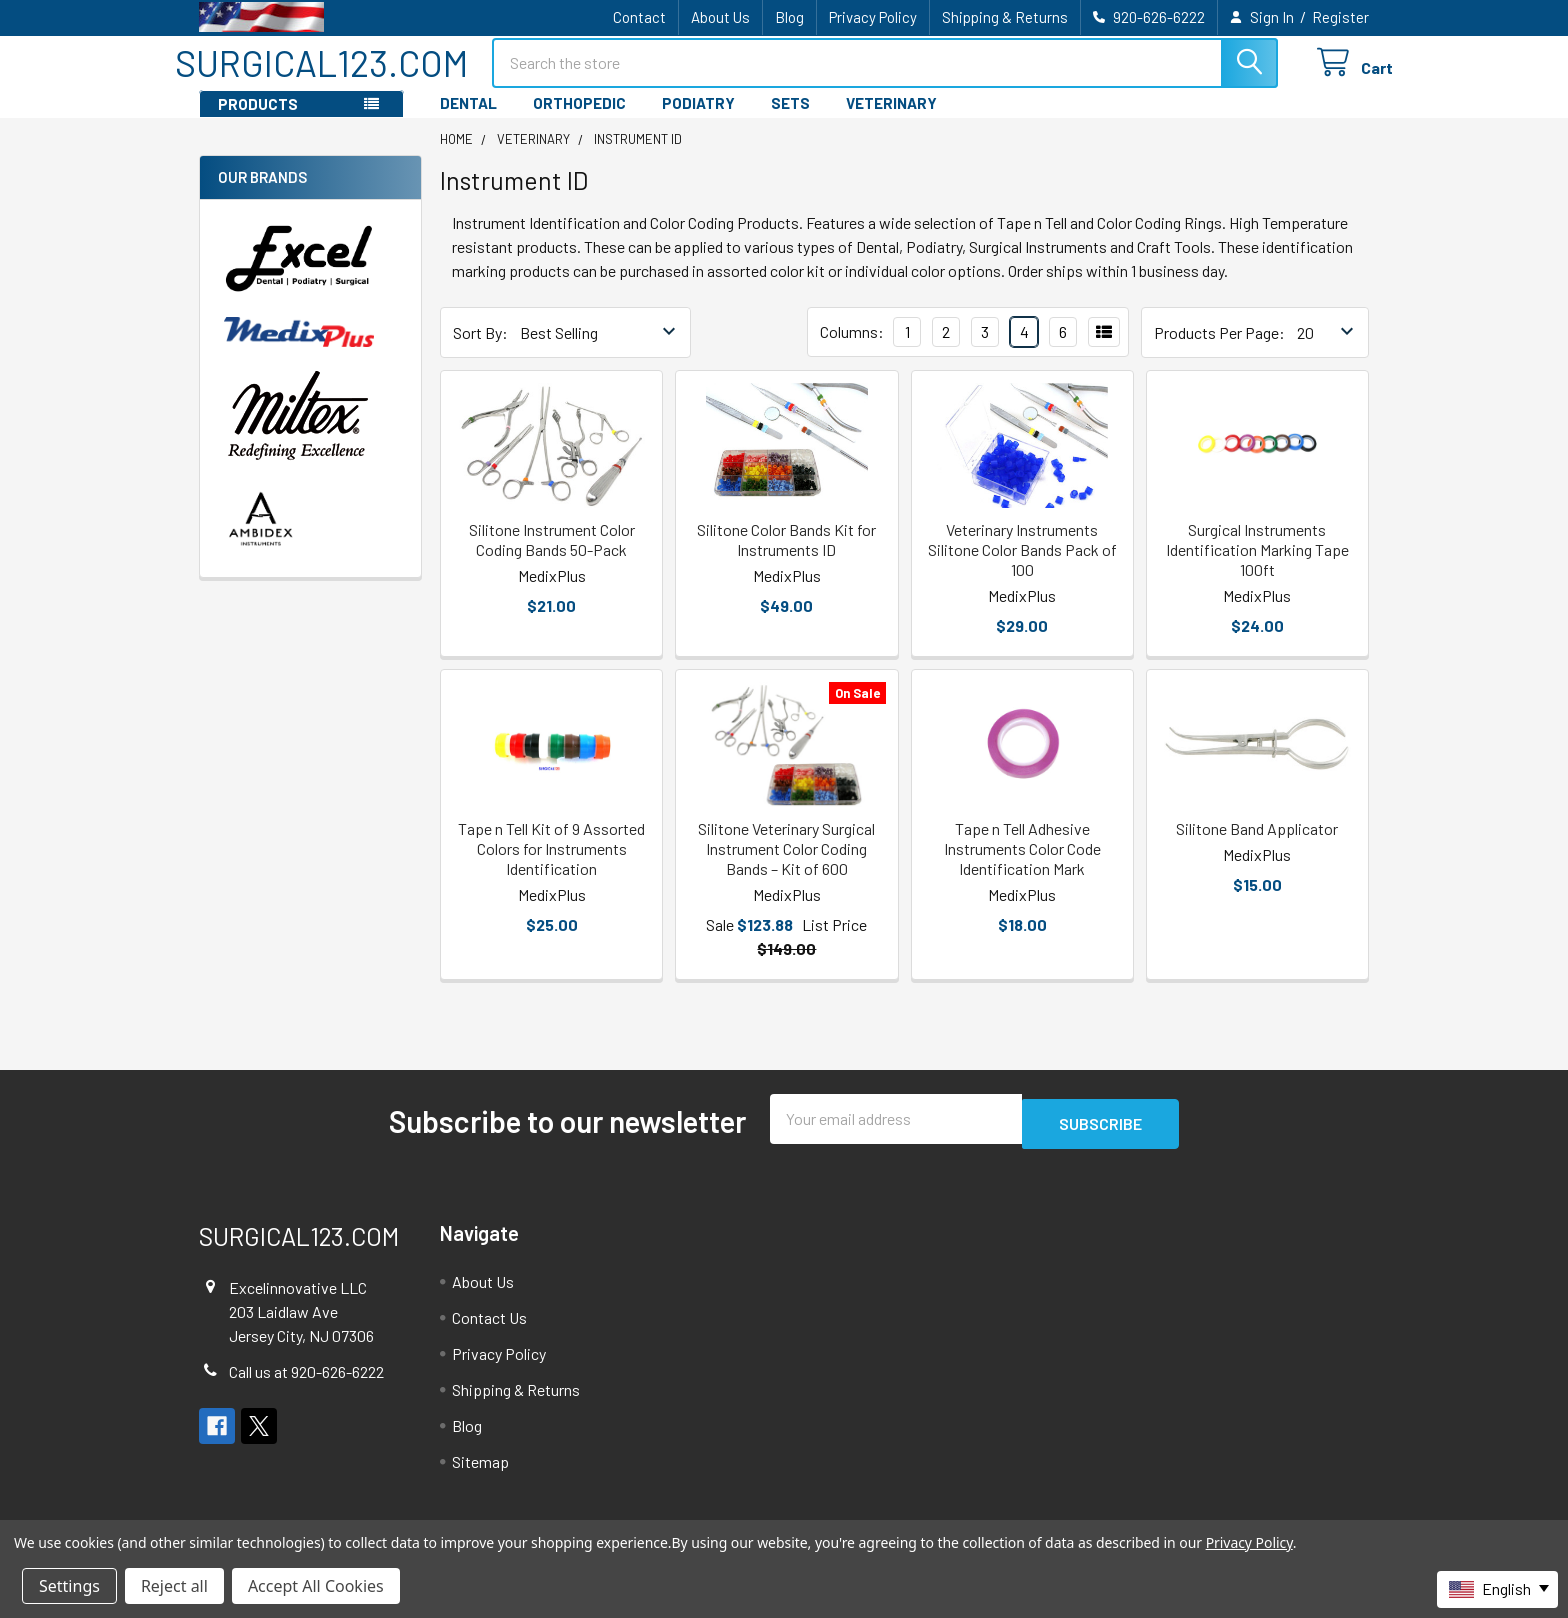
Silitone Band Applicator (1257, 846)
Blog (789, 17)
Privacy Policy (873, 17)
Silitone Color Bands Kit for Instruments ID (786, 557)
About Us (720, 17)
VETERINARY (891, 121)
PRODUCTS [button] (258, 122)
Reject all (174, 1586)
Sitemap (480, 1474)
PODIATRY (698, 121)
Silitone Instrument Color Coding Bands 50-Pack (552, 557)
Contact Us (489, 1330)
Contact (639, 17)
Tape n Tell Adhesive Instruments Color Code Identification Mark (1022, 866)
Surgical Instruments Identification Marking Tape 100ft (1257, 567)
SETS (790, 121)
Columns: (852, 349)
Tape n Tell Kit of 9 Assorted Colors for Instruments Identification (551, 866)
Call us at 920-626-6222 (306, 1384)
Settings (69, 1586)
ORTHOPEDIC (579, 121)
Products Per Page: (1219, 350)
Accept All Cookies (316, 1586)
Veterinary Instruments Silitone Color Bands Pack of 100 (1022, 567)
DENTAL (468, 121)
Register (1340, 17)
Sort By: (480, 350)
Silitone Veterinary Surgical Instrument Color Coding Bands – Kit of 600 (786, 866)
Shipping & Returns (1005, 17)
